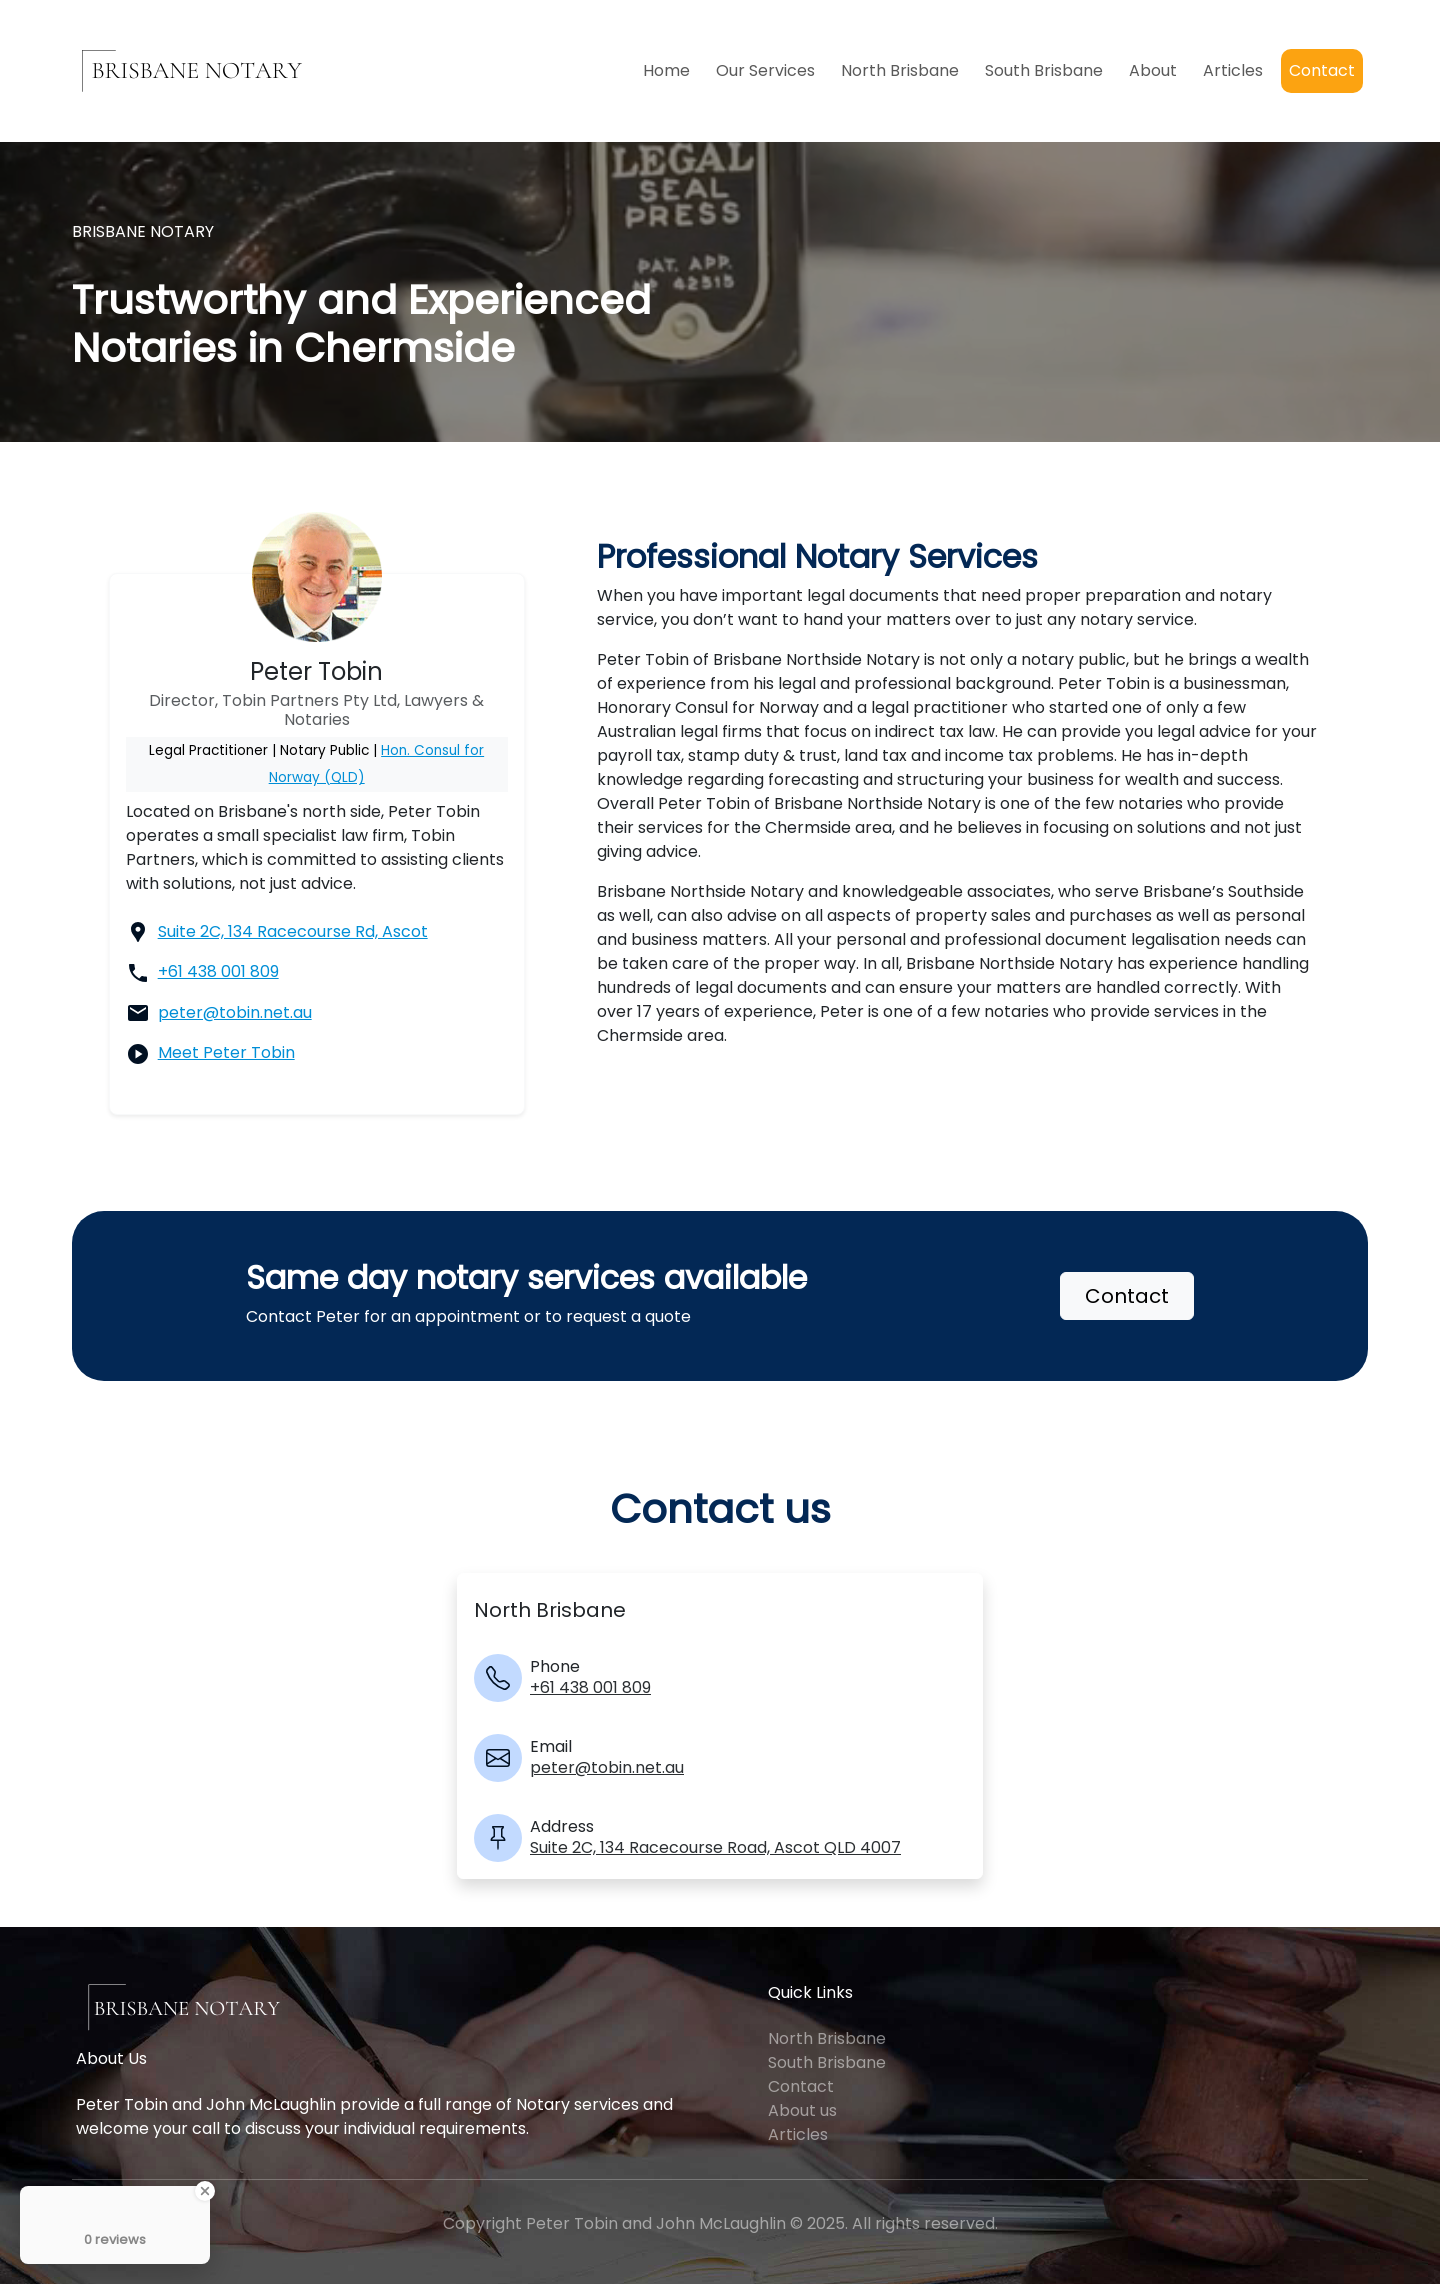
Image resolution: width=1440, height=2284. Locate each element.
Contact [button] (1127, 1296)
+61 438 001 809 (218, 971)
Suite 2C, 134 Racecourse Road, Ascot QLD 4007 (715, 1847)
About (1153, 70)
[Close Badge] (205, 2191)
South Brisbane (1044, 70)
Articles (1233, 70)
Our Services (765, 70)
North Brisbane (900, 70)
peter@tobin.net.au (235, 1012)
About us (802, 2110)
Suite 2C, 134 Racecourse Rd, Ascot (293, 931)
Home (666, 70)
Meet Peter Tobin (226, 1052)
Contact (1322, 70)
